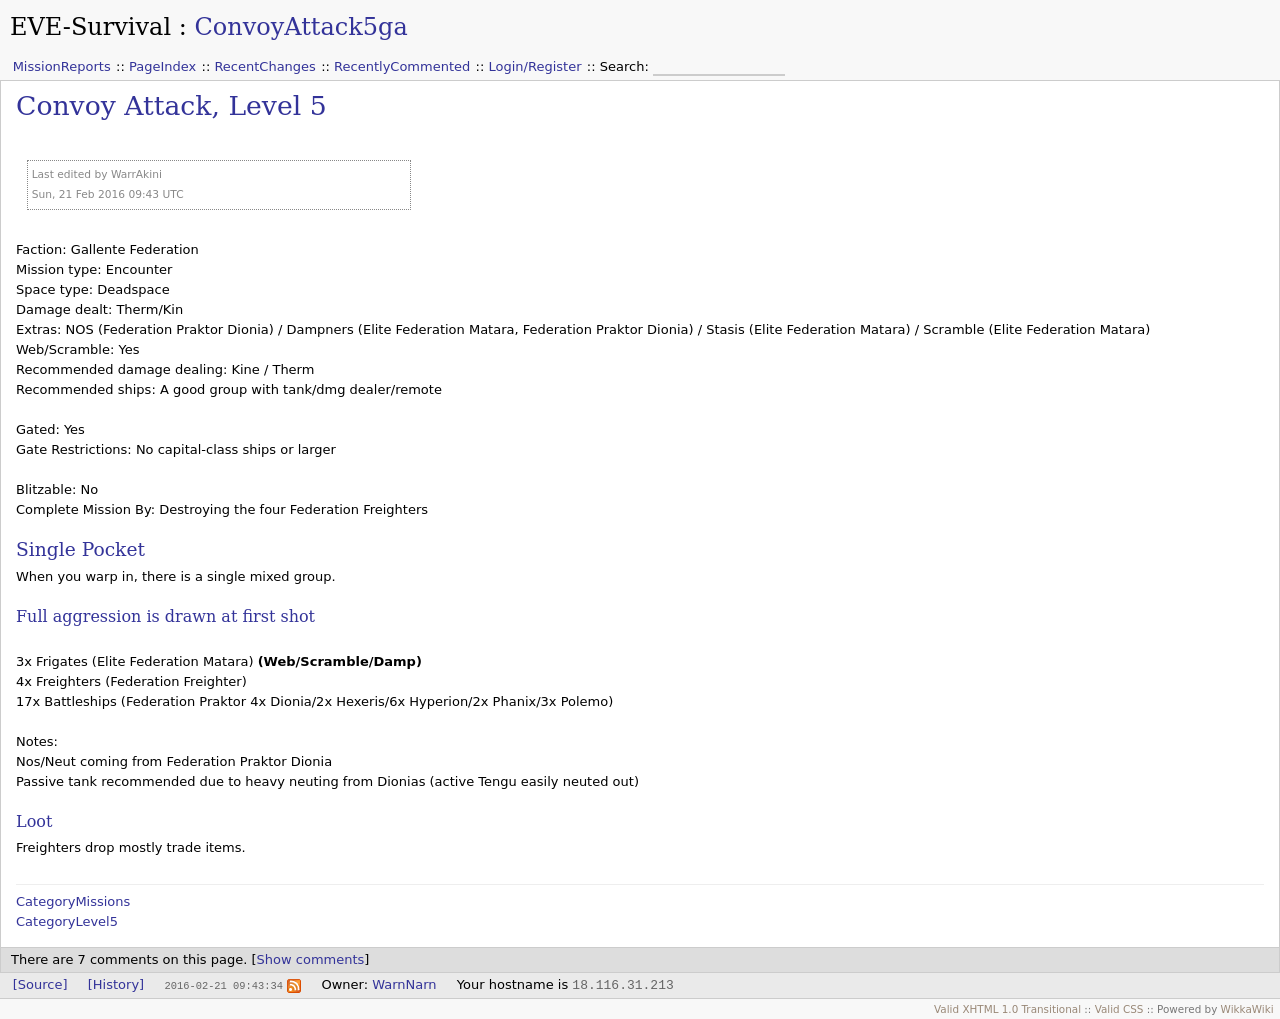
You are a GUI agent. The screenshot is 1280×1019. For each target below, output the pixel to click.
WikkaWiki (1247, 1009)
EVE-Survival (90, 27)
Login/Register (535, 66)
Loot (34, 821)
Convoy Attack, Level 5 (171, 105)
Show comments (311, 959)
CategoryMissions (73, 901)
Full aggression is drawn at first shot (165, 616)
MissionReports (62, 66)
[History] (116, 984)
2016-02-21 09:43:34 (223, 985)
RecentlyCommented (402, 66)
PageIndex (162, 66)
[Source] (40, 984)
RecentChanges (264, 66)
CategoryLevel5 (67, 921)
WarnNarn (404, 984)
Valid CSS (1119, 1009)
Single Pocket (80, 549)
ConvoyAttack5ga (300, 27)
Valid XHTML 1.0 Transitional (1007, 1009)
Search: (626, 66)
